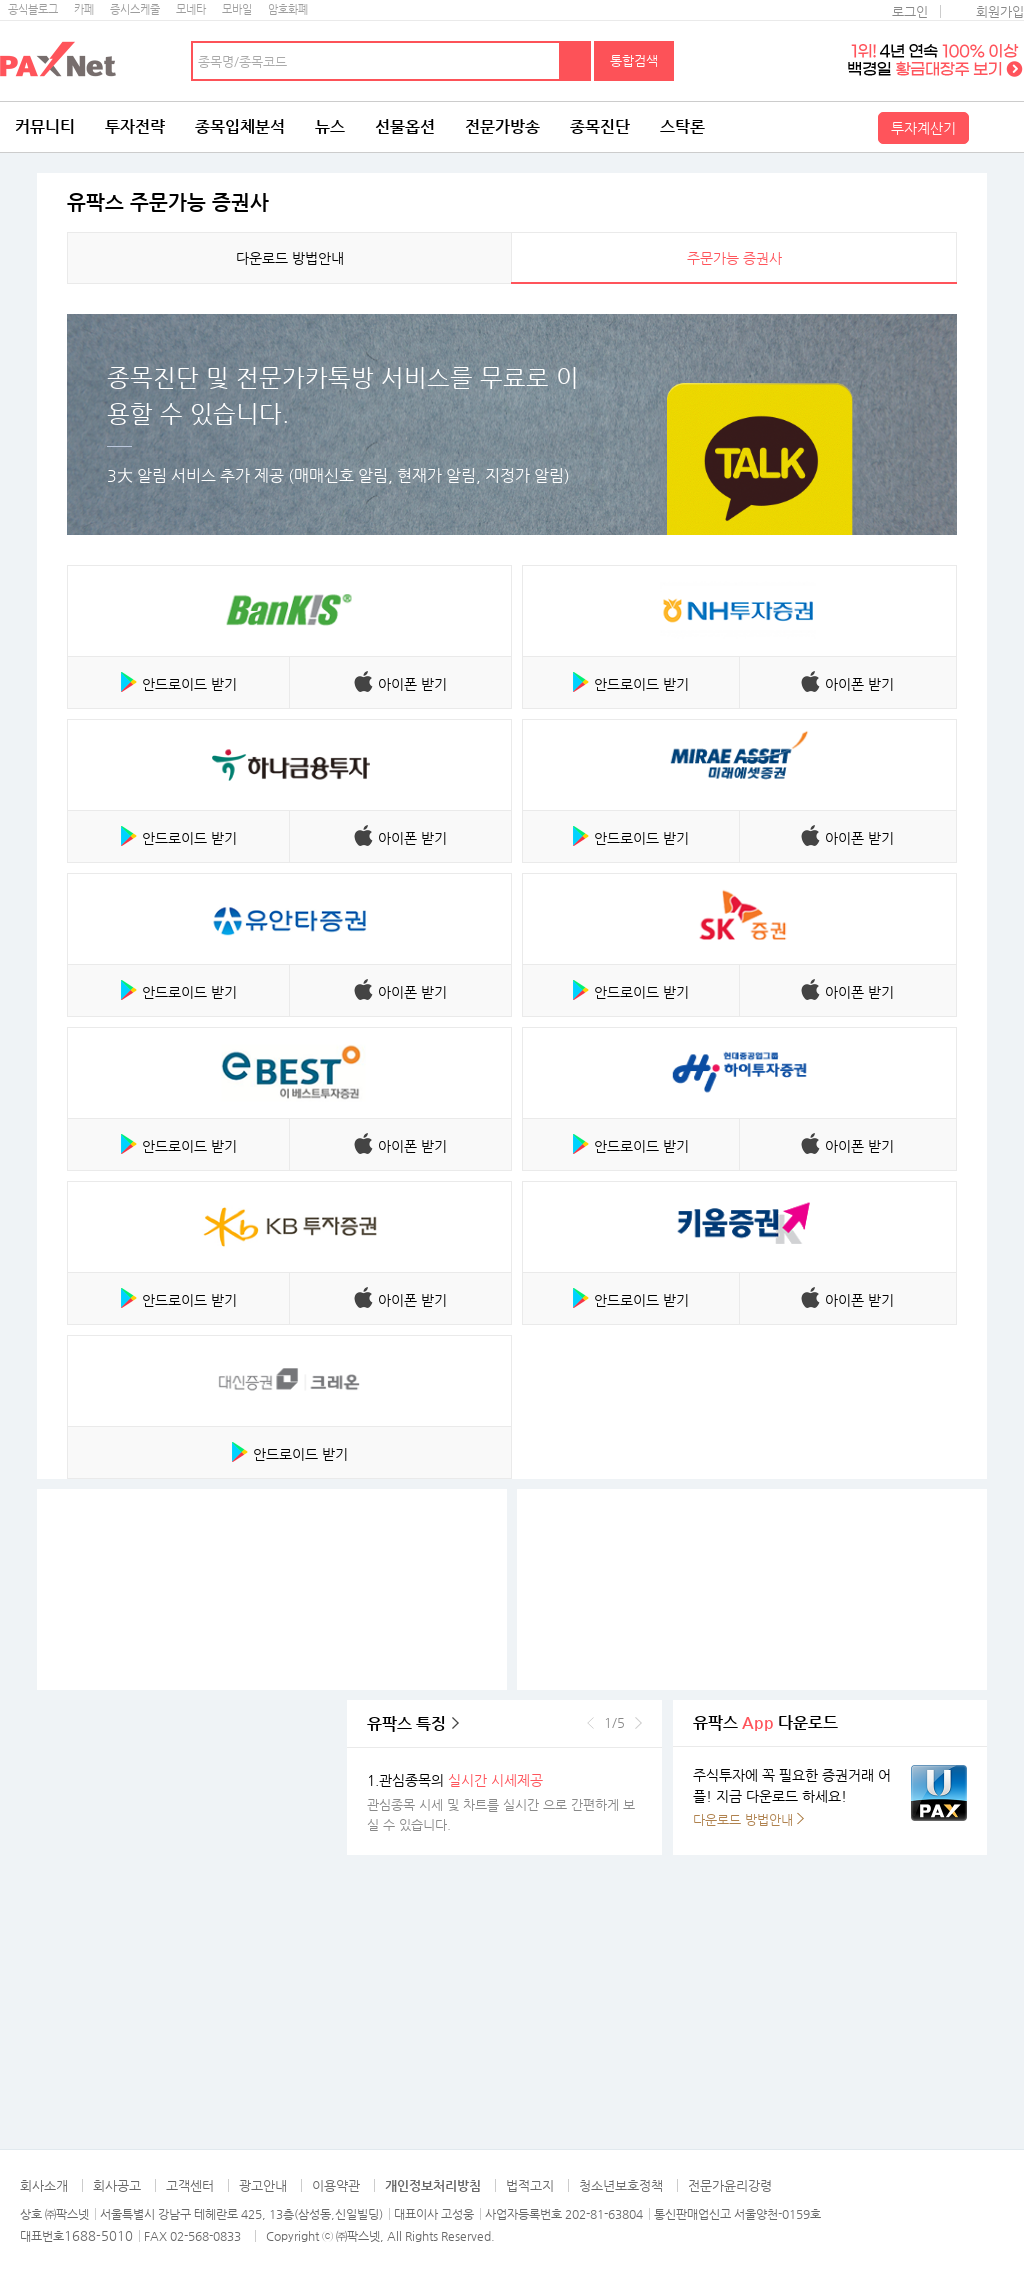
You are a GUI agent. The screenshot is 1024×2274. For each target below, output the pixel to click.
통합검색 (634, 60)
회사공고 (117, 2185)
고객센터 (190, 2185)
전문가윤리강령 (730, 2185)
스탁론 (682, 126)
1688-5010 (98, 2235)
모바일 (237, 9)
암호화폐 (288, 9)
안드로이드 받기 (189, 684)
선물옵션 (405, 126)
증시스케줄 (135, 9)
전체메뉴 (999, 127)
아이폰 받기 (412, 684)
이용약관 (336, 2185)
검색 (576, 61)
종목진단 (600, 126)
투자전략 (135, 126)
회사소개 (44, 2185)
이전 (590, 1723)
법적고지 (530, 2185)
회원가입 (1000, 11)
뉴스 (330, 126)
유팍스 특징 (406, 1723)
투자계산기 (923, 128)
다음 (638, 1723)
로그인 (910, 11)
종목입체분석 (240, 126)
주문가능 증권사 (734, 258)
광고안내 (263, 2185)
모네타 (191, 9)
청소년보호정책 (621, 2185)
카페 (84, 9)
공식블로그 (33, 9)
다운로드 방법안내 (290, 258)
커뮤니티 (45, 126)
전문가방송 (502, 126)
